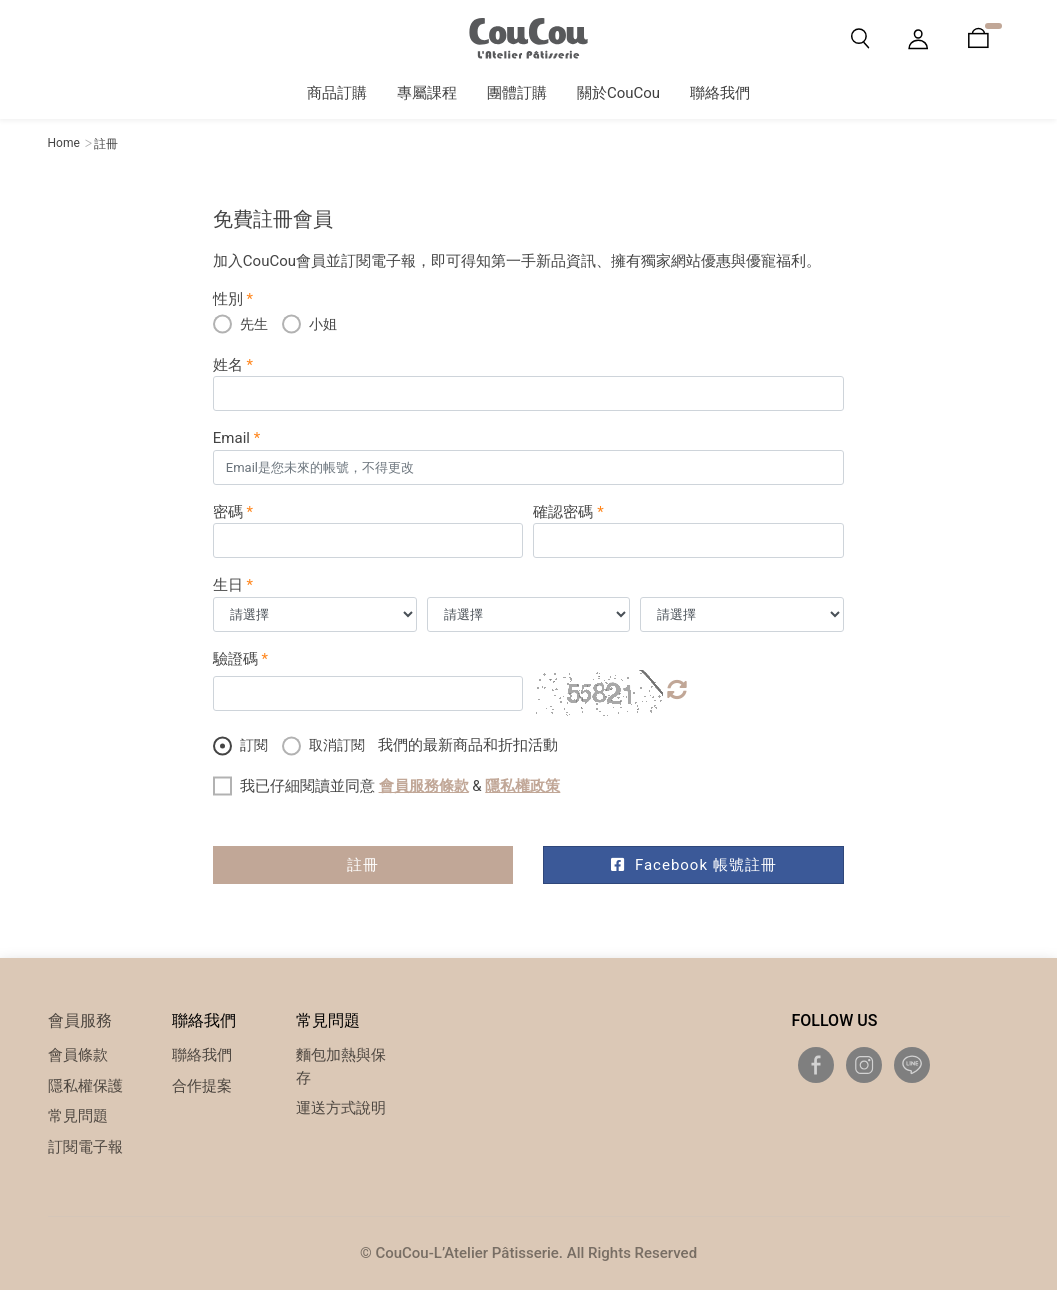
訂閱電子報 (85, 1147)
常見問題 (78, 1116)
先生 (240, 322)
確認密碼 (568, 512)
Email (236, 438)
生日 (233, 585)
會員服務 (80, 1020)
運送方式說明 (341, 1108)
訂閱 (240, 743)
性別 (233, 299)
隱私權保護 (85, 1086)
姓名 (233, 365)
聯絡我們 (202, 1055)
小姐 (309, 322)
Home (64, 143)
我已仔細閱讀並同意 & (400, 785)
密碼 (233, 512)
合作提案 (202, 1086)
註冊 (363, 865)
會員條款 (78, 1055)
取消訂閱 (323, 743)
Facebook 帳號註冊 (694, 865)
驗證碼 (240, 659)
